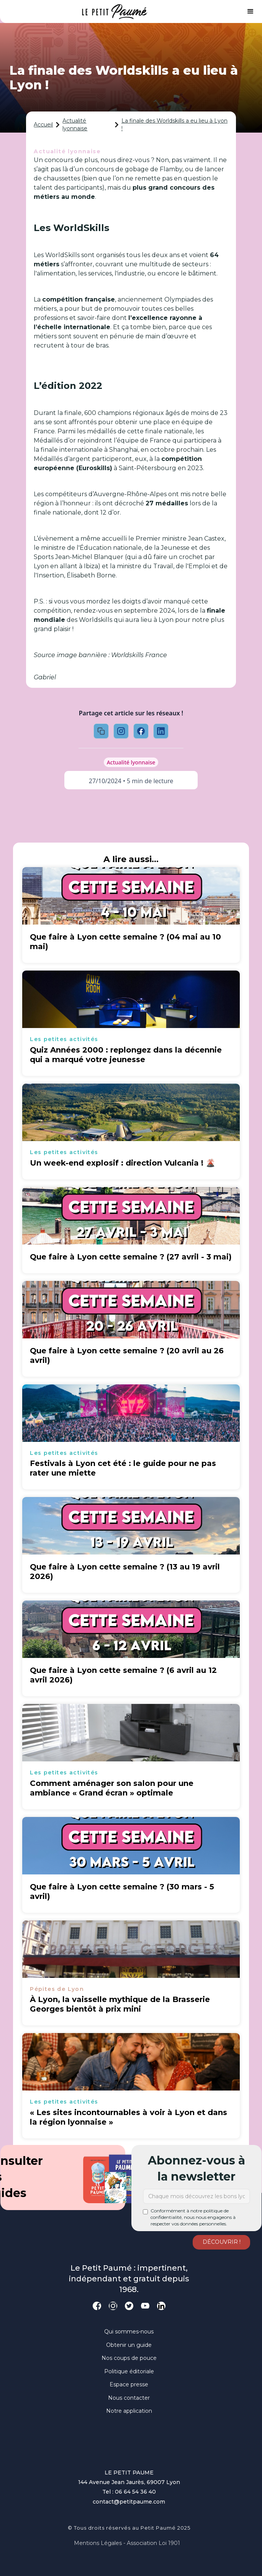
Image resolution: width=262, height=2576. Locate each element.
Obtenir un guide (129, 2345)
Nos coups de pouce (129, 2358)
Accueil (43, 124)
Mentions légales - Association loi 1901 (127, 2543)
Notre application (129, 2410)
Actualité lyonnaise (74, 124)
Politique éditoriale (129, 2371)
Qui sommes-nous (129, 2331)
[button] (250, 11)
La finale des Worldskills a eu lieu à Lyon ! (174, 124)
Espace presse (129, 2384)
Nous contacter (129, 2397)
